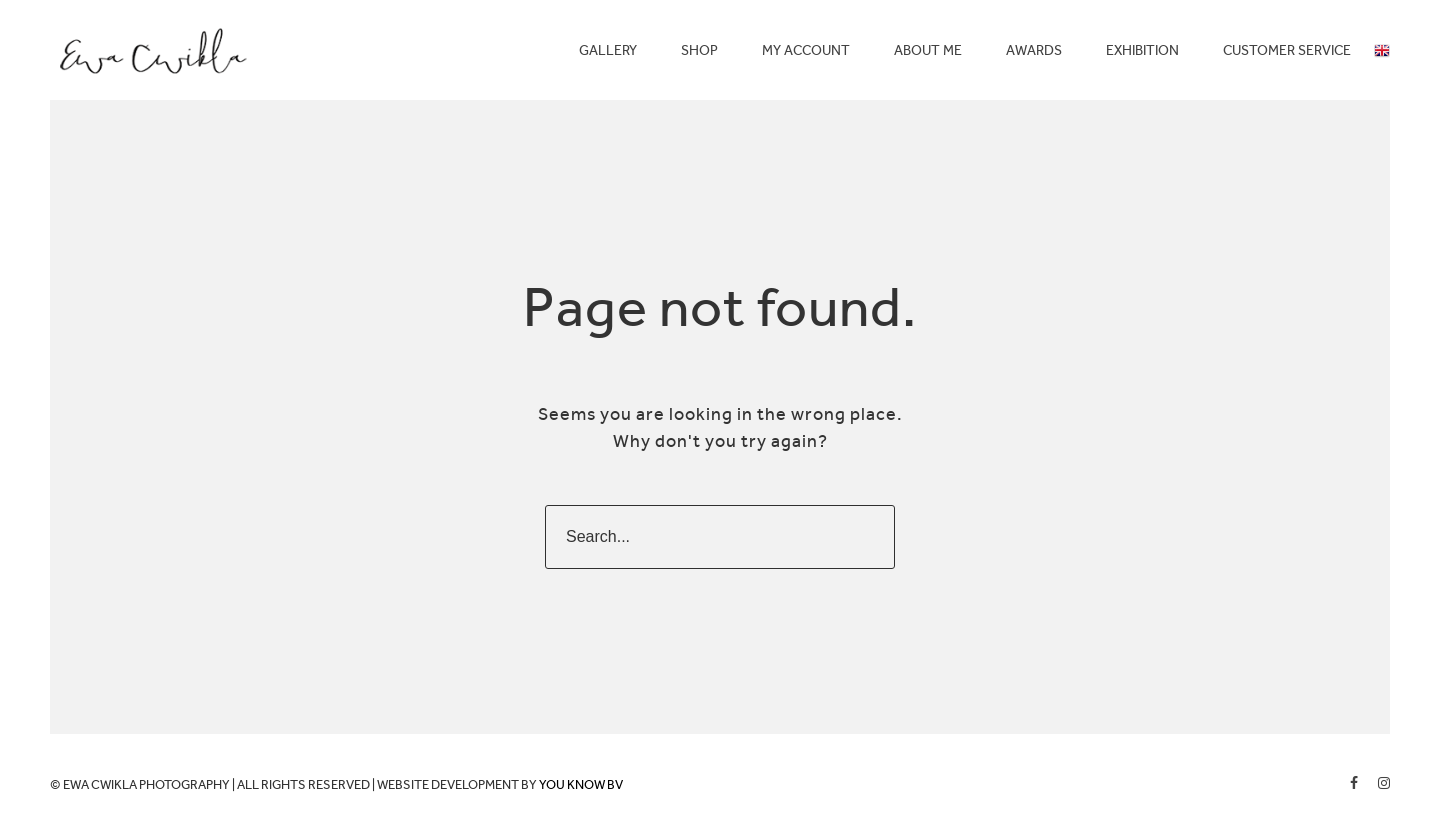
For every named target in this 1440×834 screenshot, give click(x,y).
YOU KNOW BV (581, 784)
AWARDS (1034, 50)
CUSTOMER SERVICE (1287, 50)
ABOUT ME (928, 50)
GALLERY (608, 50)
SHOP (699, 50)
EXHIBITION (1142, 50)
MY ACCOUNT (806, 50)
